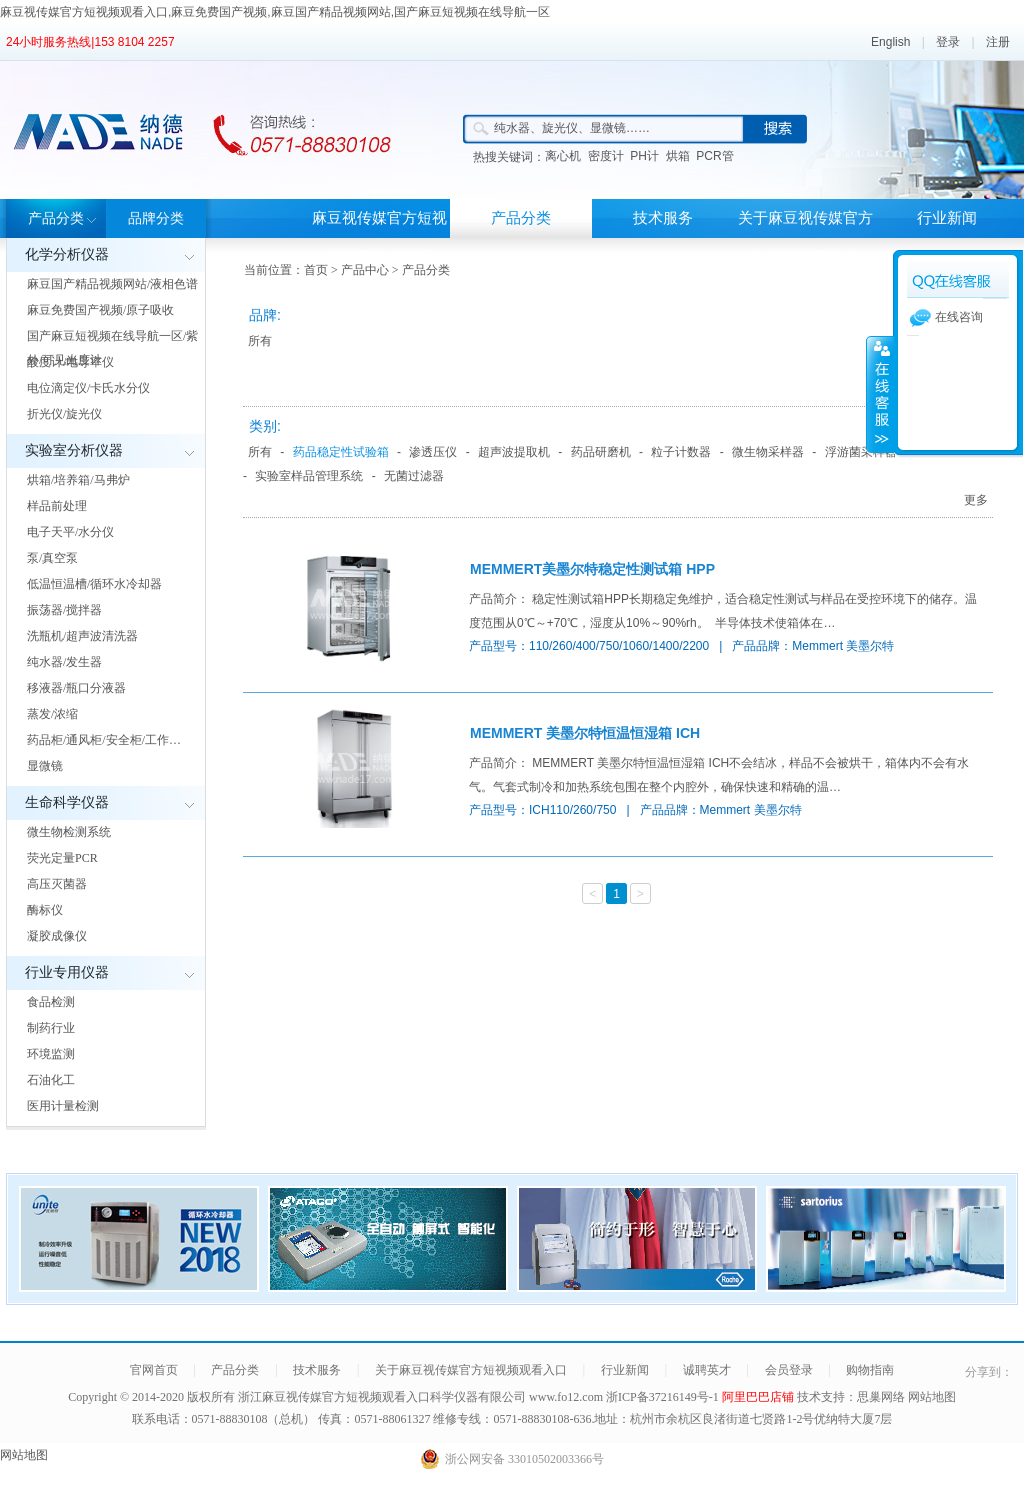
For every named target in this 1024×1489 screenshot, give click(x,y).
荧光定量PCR (62, 858)
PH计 (644, 156)
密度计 (606, 156)
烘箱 (678, 156)
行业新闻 (947, 218)
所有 (260, 341)
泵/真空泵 (52, 558)
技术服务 (663, 218)
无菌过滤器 (414, 476)
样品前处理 (57, 506)
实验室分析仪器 (74, 450)
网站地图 (932, 1397)
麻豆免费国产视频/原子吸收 (100, 310)
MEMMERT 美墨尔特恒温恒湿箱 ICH (585, 733)
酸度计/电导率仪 (70, 362)
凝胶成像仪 (57, 936)
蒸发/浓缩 (52, 714)
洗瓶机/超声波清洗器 (82, 636)
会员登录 (789, 1370)
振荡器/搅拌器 (64, 610)
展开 (880, 394)
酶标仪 (45, 910)
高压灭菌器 (57, 884)
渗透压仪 (433, 452)
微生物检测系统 (69, 832)
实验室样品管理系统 (309, 476)
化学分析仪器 (67, 254)
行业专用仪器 (67, 972)
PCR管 (714, 156)
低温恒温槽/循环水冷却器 (94, 584)
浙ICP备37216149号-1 (664, 1397)
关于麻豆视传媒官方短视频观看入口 (805, 237)
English (890, 42)
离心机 (563, 156)
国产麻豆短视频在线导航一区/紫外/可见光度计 (112, 348)
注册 (998, 42)
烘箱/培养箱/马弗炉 (78, 480)
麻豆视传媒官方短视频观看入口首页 (379, 237)
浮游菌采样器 (861, 452)
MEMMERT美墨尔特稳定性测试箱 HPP (592, 569)
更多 (976, 500)
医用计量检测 (63, 1106)
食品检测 (51, 1002)
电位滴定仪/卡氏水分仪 (88, 388)
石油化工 (51, 1080)
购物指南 (870, 1370)
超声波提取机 (514, 452)
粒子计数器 (681, 452)
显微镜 (45, 766)
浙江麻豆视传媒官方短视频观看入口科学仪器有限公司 (382, 1397)
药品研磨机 (601, 452)
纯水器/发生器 (64, 662)
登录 (948, 42)
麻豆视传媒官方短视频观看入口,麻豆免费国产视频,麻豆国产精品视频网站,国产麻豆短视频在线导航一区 (275, 12)
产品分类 (56, 218)
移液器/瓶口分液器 (76, 688)
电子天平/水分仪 (70, 532)
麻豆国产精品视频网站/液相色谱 (112, 284)
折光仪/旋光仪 (64, 414)
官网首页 (154, 1370)
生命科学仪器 (67, 802)
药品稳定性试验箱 (341, 452)
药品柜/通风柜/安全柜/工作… (104, 740)
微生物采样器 (768, 452)
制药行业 (51, 1028)
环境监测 (51, 1054)
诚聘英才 (707, 1370)
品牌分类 (156, 218)
